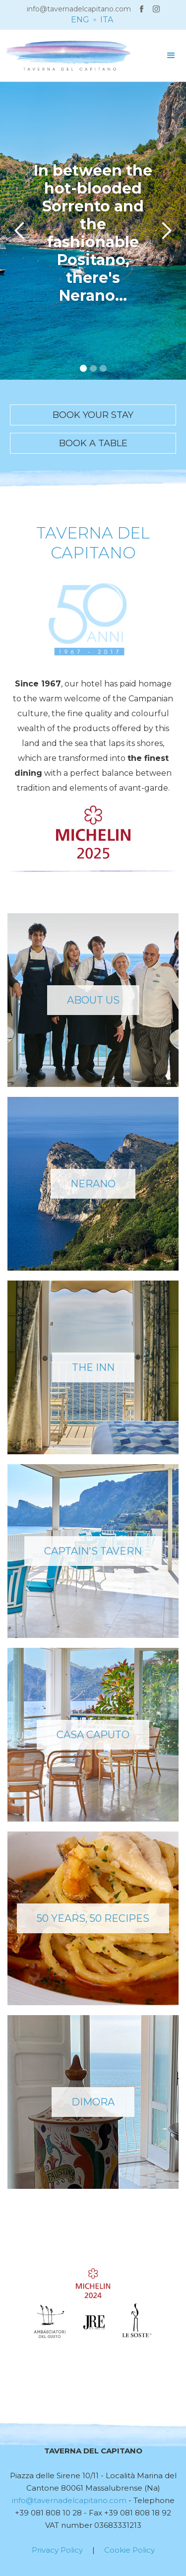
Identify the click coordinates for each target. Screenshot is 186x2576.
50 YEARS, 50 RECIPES (93, 1918)
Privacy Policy (57, 2550)
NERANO (93, 1184)
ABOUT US (93, 1000)
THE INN (93, 1367)
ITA (106, 19)
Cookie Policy (129, 2550)
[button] (171, 55)
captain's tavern (93, 1551)
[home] (65, 55)
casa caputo (93, 1735)
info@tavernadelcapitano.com (79, 8)
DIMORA (93, 2102)
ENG (80, 19)
